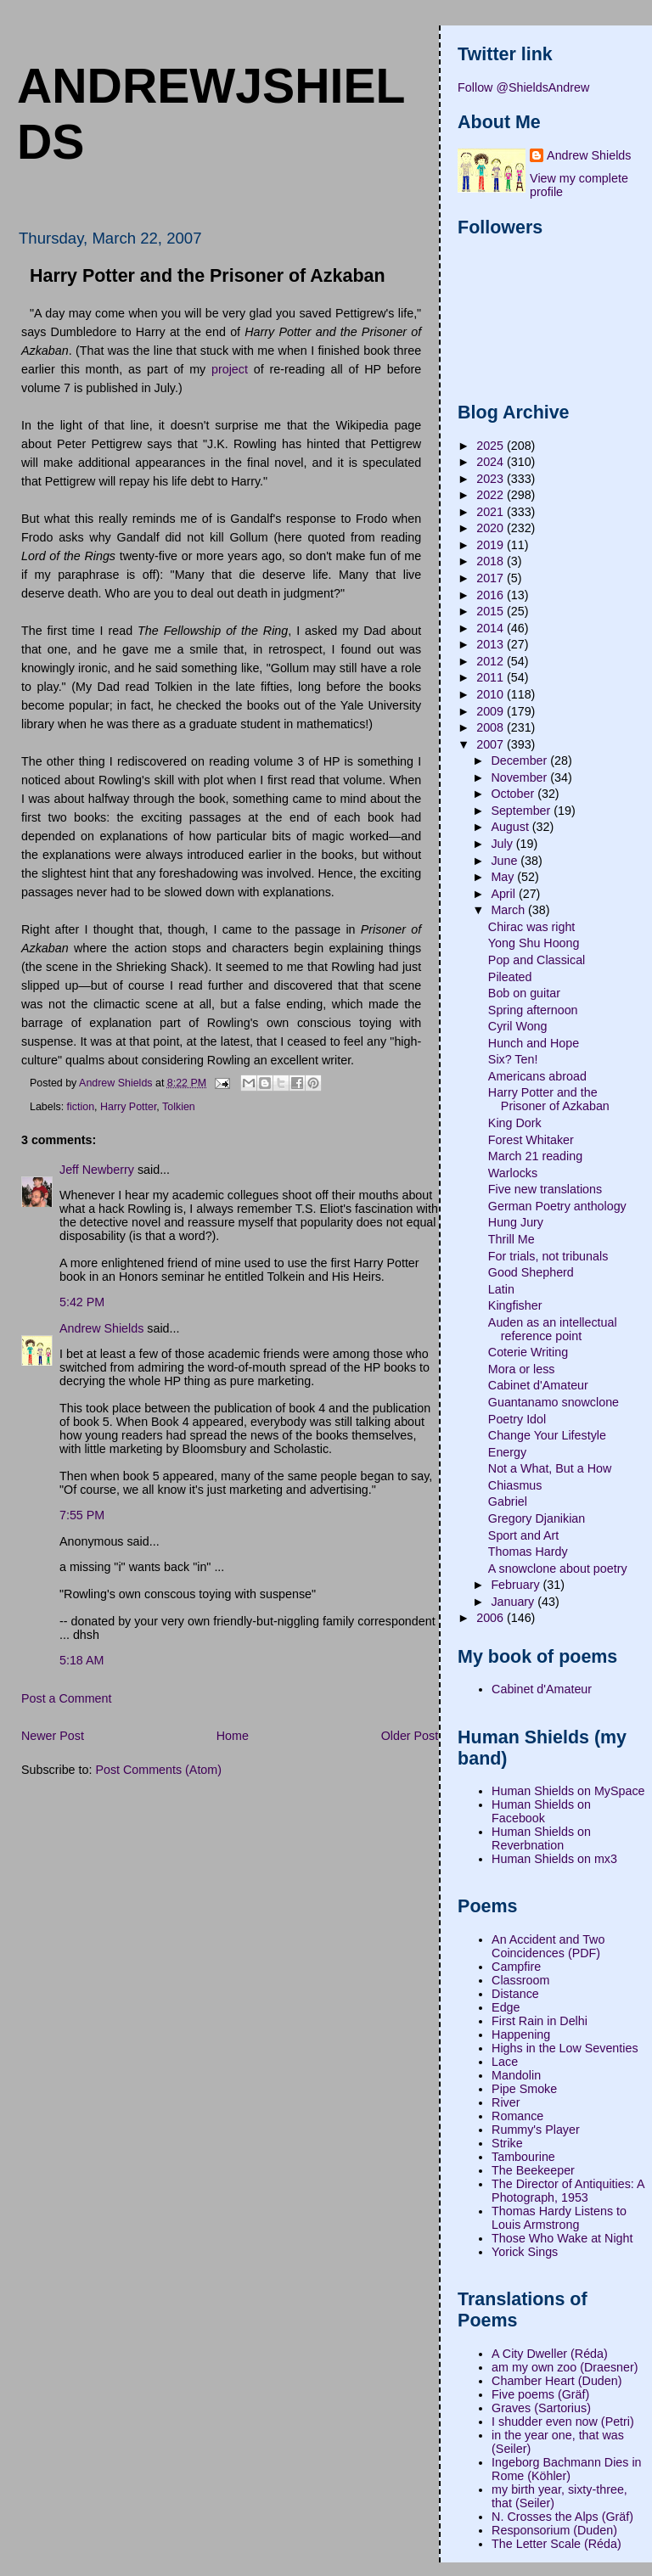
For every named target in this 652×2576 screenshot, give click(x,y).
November (520, 777)
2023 (491, 478)
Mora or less (521, 1369)
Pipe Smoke (524, 2089)
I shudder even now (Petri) (563, 2421)
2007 (491, 744)
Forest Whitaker (531, 1140)
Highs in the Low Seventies (565, 2048)
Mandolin (516, 2075)
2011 (491, 677)
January (514, 1601)
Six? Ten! (513, 1059)
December (520, 760)
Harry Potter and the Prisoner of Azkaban (549, 1099)
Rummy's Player (536, 2129)
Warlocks (512, 1173)
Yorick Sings (525, 2252)
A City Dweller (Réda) (550, 2353)
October (514, 793)
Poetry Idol (517, 1419)
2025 (491, 445)
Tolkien (178, 1107)
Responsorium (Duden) (554, 2530)
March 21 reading (535, 1156)
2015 (491, 611)
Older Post (410, 1736)
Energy (507, 1452)
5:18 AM (81, 1660)
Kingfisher (515, 1305)
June (505, 860)
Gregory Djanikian (536, 1518)
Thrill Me (511, 1239)
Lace (505, 2061)
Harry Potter (128, 1107)
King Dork (515, 1123)
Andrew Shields (101, 1328)
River (506, 2102)
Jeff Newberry (96, 1169)
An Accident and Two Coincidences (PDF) (548, 1946)
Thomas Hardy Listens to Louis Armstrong (559, 2217)
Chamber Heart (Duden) (556, 2381)
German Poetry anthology (557, 1206)
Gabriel (507, 1501)
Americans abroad (537, 1076)
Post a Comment (66, 1698)
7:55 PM (81, 1515)
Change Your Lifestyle (547, 1435)
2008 (491, 727)
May (504, 877)
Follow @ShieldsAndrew (523, 87)
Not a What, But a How (549, 1468)
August (511, 826)
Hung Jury (515, 1222)
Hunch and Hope (533, 1043)
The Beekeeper (533, 2170)
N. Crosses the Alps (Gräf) (562, 2516)
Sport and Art (523, 1535)
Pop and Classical (536, 960)
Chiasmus (515, 1485)
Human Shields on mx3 (554, 1859)
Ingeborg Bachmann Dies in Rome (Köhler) (566, 2469)
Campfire (516, 1966)
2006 (491, 1618)
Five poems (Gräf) (540, 2394)
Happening (521, 2034)
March (509, 910)
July (503, 843)
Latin (501, 1289)
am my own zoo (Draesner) (565, 2367)
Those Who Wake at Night (562, 2238)
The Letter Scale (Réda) (556, 2544)
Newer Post (52, 1736)
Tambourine (523, 2157)
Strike (507, 2143)
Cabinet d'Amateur (538, 1385)
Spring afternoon (533, 1010)
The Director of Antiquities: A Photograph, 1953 (568, 2190)
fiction (81, 1107)
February (516, 1584)
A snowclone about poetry (557, 1568)
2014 (491, 628)
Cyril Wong (518, 1026)
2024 (491, 462)
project (229, 369)
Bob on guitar (524, 993)
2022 (491, 495)
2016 (491, 595)
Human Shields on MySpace (568, 1791)
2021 (491, 512)
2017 (491, 578)
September (522, 810)
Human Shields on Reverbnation (541, 1838)
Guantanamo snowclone (553, 1402)
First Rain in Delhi (539, 2021)
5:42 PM (81, 1302)
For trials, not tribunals (548, 1256)
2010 (491, 694)
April (505, 894)
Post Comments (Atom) (158, 1769)
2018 (491, 561)
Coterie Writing (528, 1352)
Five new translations (545, 1189)
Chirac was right (532, 927)
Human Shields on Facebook (541, 1811)
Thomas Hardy (528, 1551)
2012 (491, 661)
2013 (491, 644)
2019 (491, 545)
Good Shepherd (531, 1272)
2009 (491, 711)
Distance (515, 1994)
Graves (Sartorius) (541, 2408)
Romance (517, 2116)
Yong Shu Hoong (534, 943)
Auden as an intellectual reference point (552, 1329)
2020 (491, 528)
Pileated (510, 977)
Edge (506, 2007)
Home (232, 1736)
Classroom (520, 1980)
